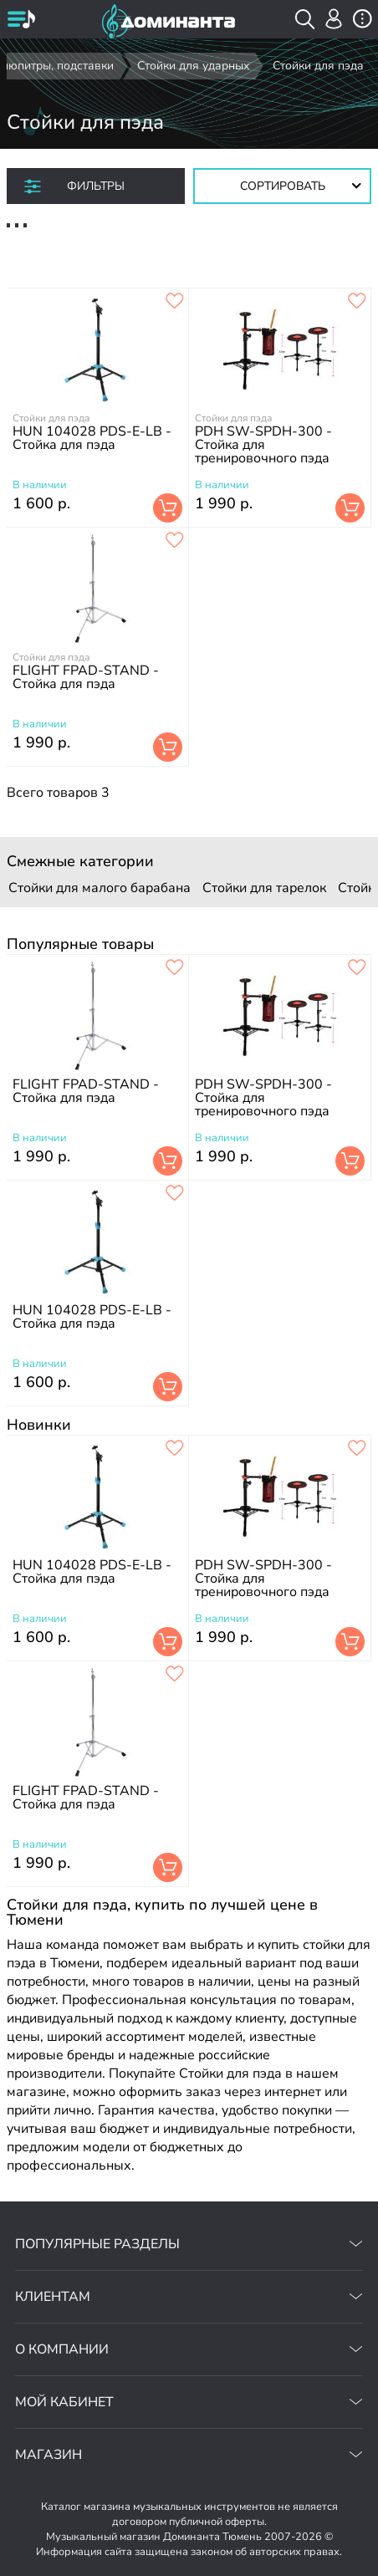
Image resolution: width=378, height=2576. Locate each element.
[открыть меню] (21, 21)
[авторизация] (334, 18)
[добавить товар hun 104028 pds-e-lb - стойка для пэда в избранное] (175, 302)
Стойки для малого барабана (99, 888)
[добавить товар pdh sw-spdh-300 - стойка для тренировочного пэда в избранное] (357, 302)
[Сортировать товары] (282, 186)
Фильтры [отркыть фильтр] (96, 186)
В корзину (167, 508)
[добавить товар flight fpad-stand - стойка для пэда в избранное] (175, 541)
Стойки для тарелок (264, 888)
